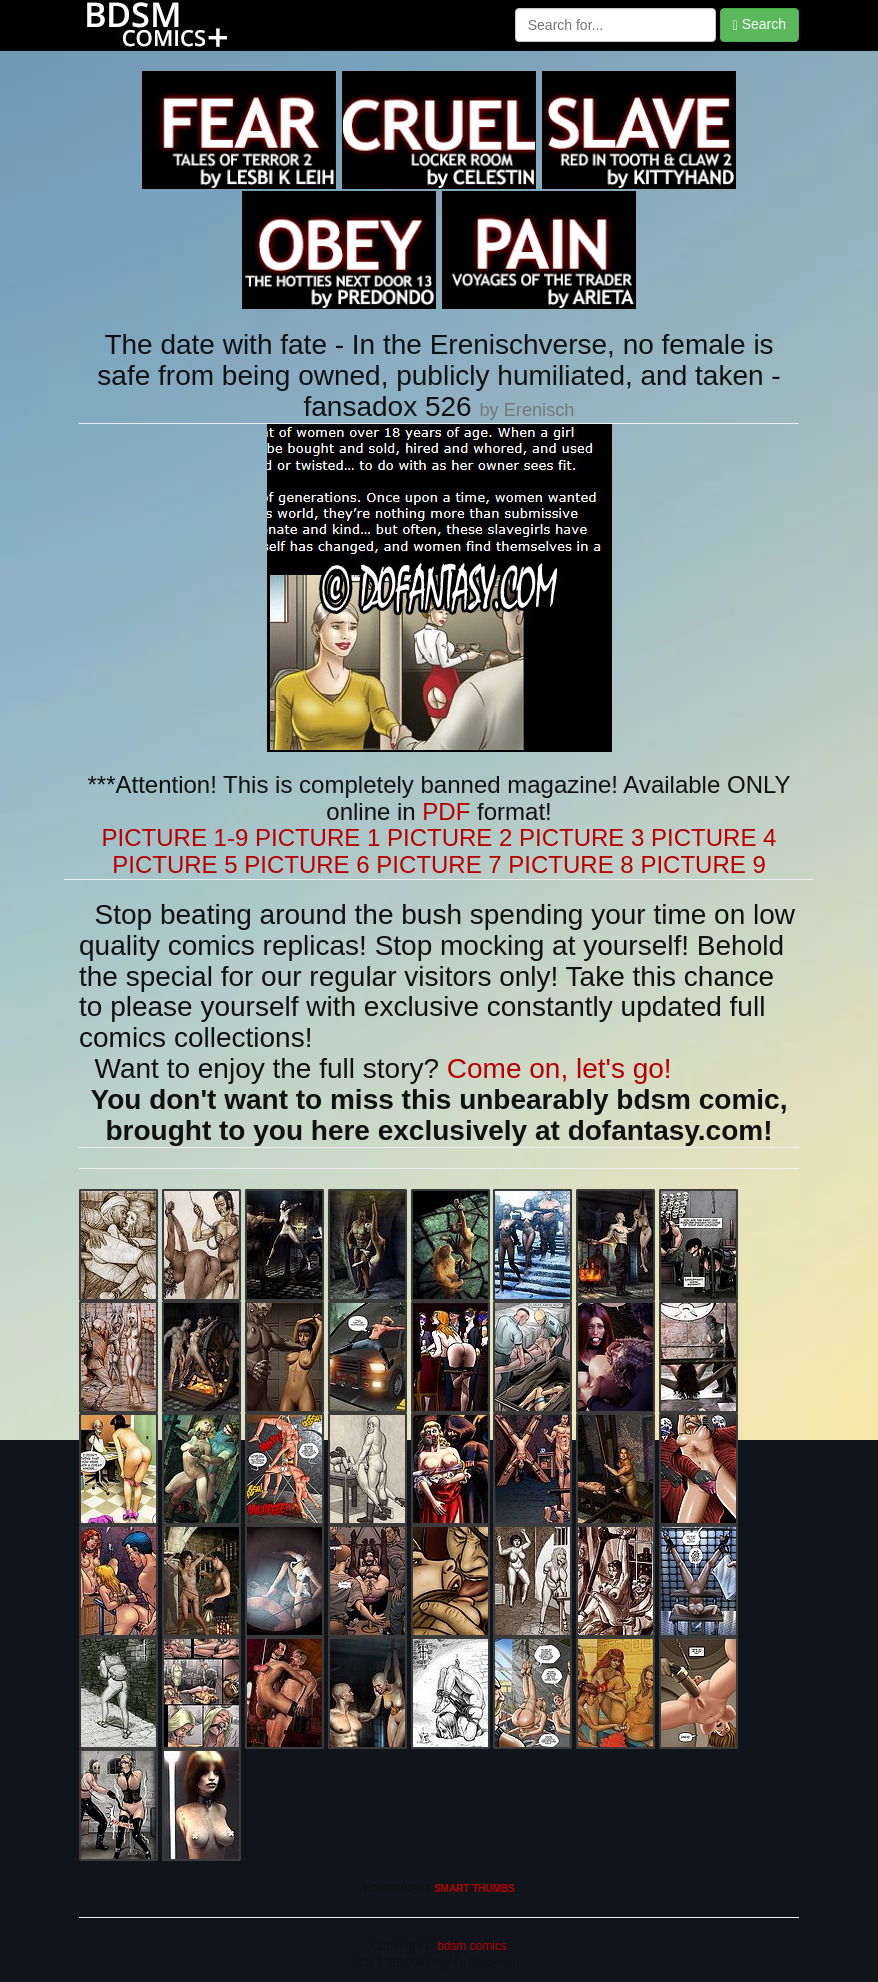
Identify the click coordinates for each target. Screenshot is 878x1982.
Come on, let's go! (559, 1068)
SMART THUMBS (474, 1888)
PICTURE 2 (449, 837)
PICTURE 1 (317, 837)
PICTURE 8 (570, 864)
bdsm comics (470, 1946)
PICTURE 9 (702, 864)
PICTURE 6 (306, 864)
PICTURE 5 (174, 864)
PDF (446, 811)
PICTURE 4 (713, 837)
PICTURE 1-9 (175, 837)
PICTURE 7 (438, 864)
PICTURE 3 (581, 837)
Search (759, 24)
